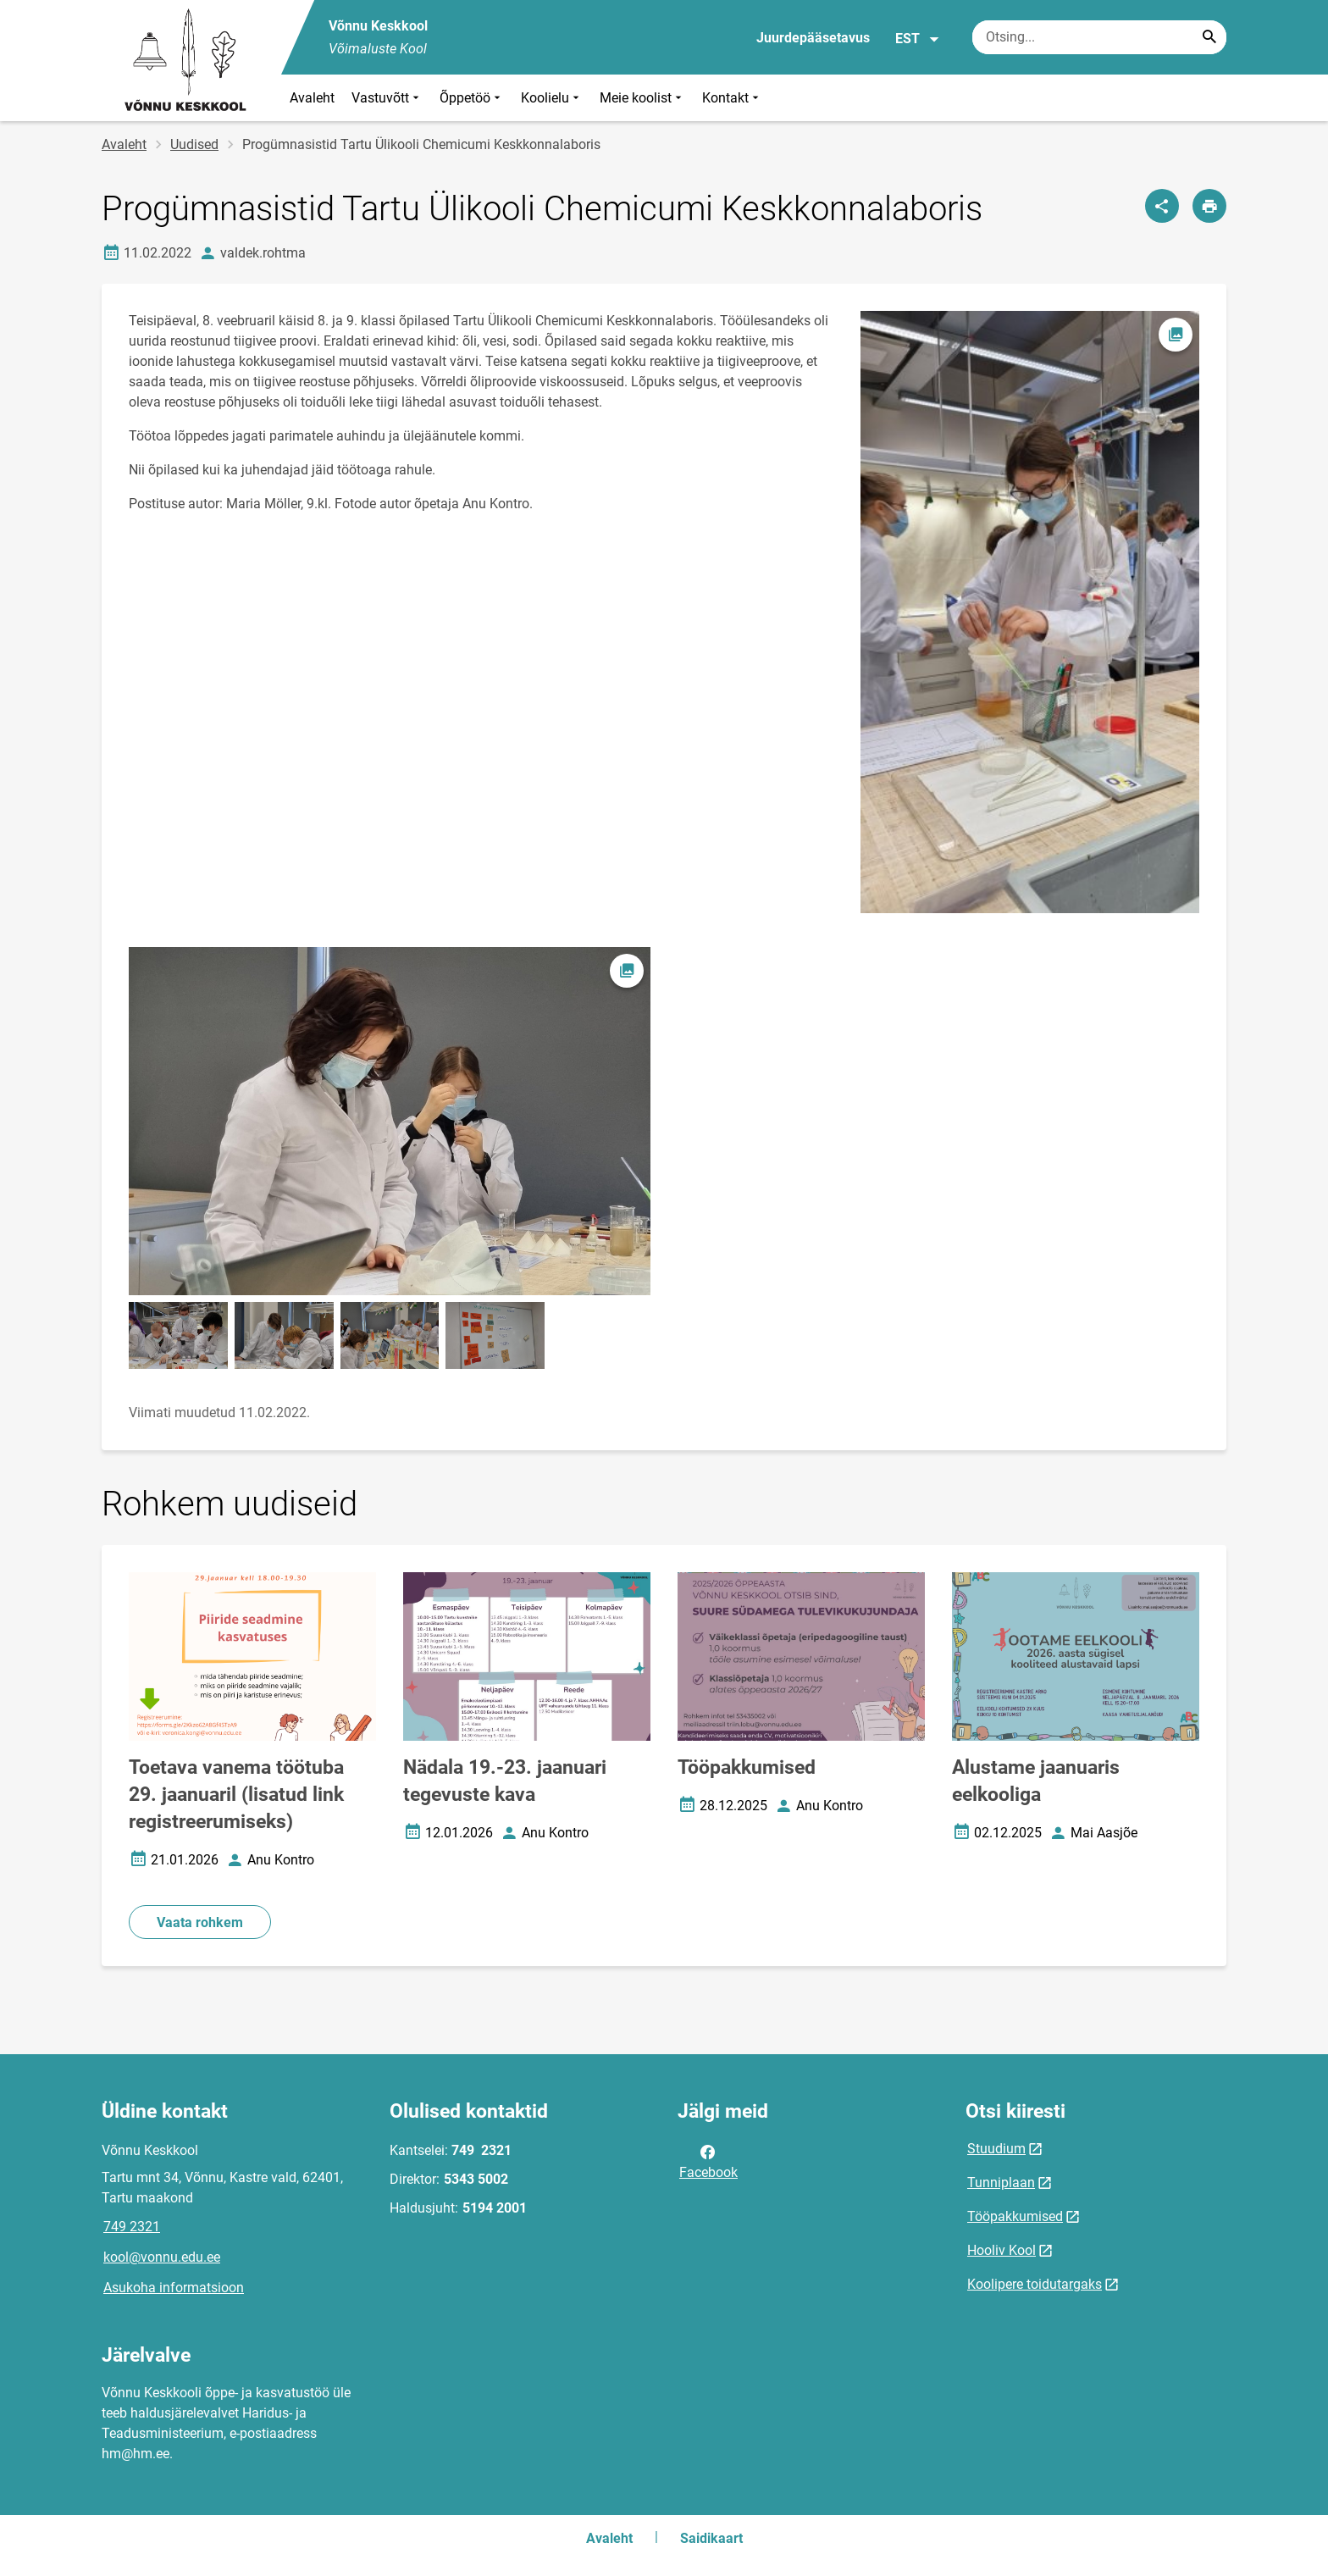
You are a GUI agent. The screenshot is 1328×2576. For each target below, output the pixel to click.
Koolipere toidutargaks (1034, 2284)
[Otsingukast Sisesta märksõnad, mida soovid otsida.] (1099, 37)
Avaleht (312, 98)
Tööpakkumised (1015, 2216)
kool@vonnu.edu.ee (161, 2257)
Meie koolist (642, 98)
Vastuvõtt (387, 98)
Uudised (194, 144)
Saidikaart (711, 2538)
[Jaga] (1162, 206)
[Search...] (1209, 37)
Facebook (708, 2161)
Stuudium (996, 2149)
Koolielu (552, 98)
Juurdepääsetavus (813, 38)
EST (917, 39)
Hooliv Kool (1001, 2250)
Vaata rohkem (200, 1922)
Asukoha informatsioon (173, 2288)
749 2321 (131, 2227)
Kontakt (732, 98)
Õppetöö (472, 98)
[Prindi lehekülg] (1209, 206)
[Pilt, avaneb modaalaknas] (389, 1121)
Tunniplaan (1001, 2182)
